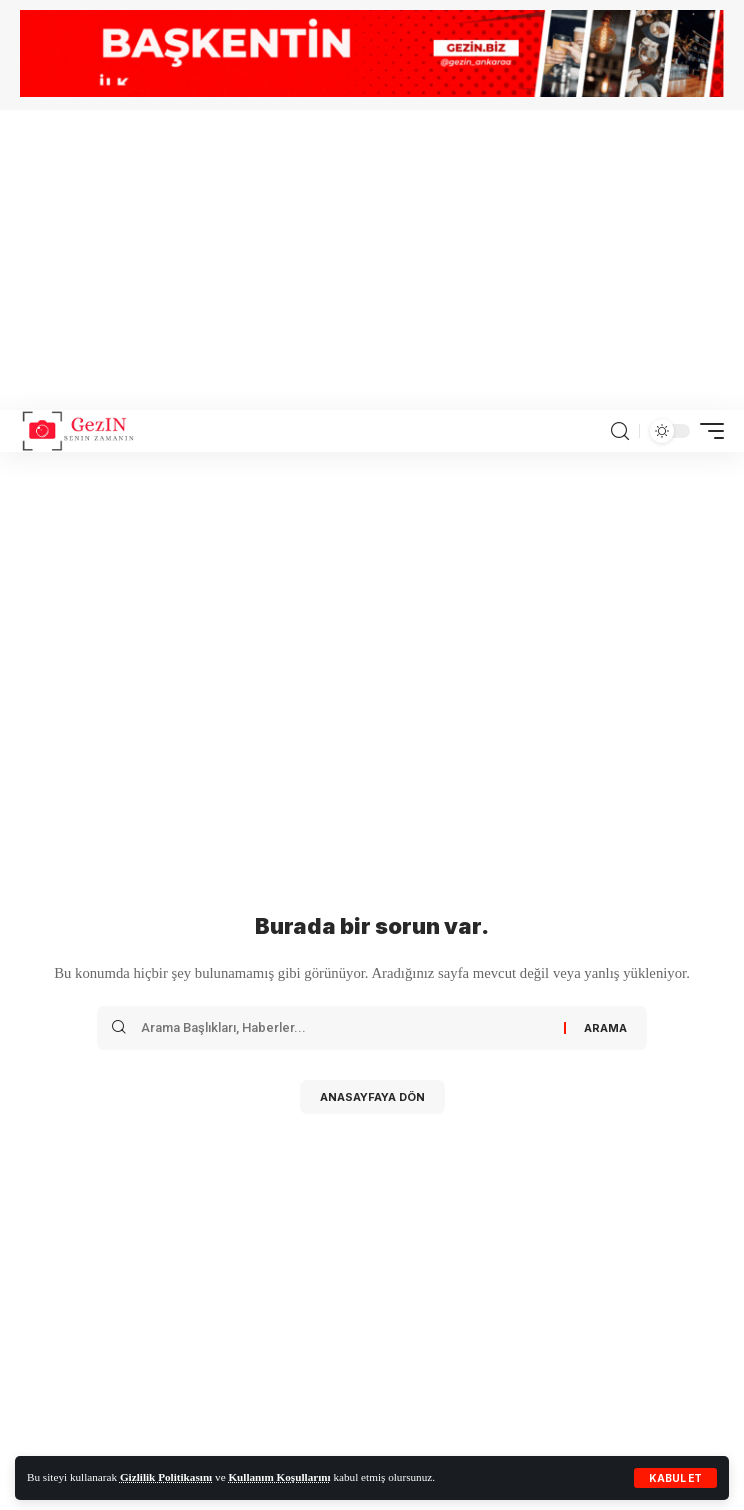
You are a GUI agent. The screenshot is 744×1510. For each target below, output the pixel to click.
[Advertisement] (372, 260)
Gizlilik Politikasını (166, 1477)
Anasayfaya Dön (372, 1097)
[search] (620, 431)
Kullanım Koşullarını (279, 1477)
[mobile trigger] (707, 431)
